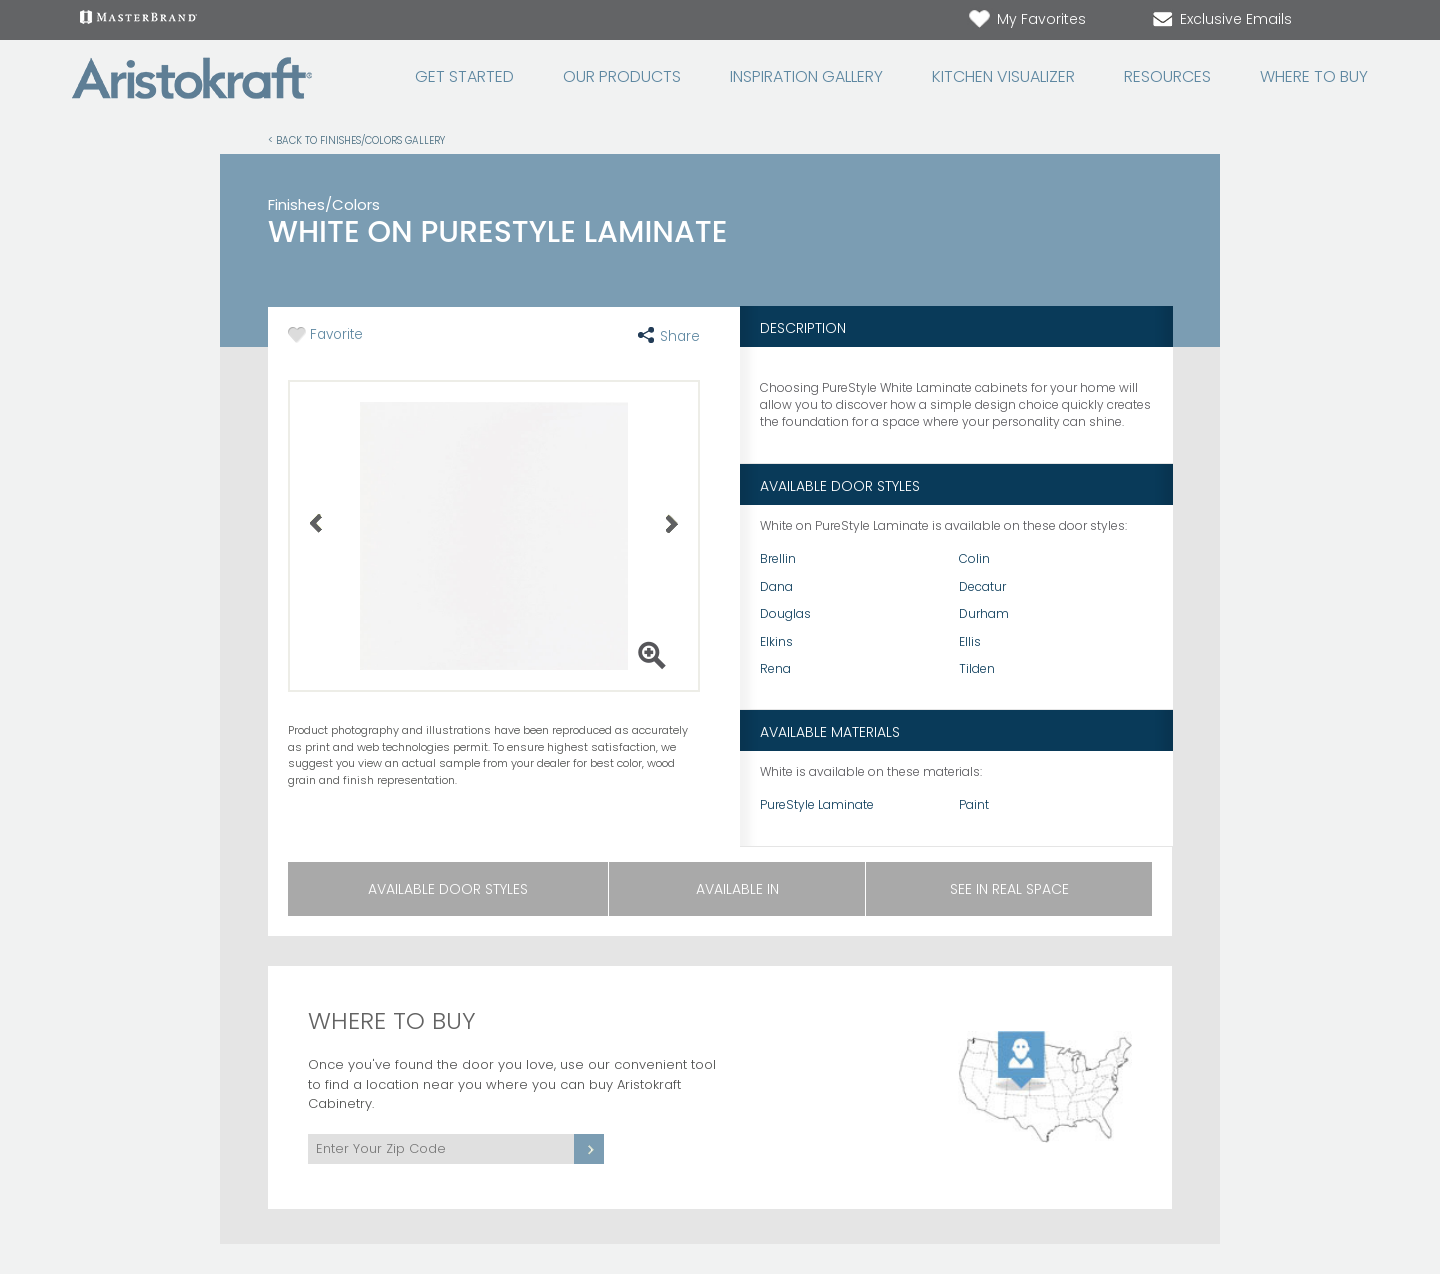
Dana (776, 586)
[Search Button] (1356, 20)
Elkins (776, 641)
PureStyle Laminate (817, 804)
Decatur (982, 586)
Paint (974, 804)
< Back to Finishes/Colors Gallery (356, 140)
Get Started (464, 77)
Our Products (622, 77)
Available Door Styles (448, 889)
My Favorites (1026, 19)
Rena (775, 668)
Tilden (977, 668)
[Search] (1336, 20)
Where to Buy (1314, 77)
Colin (974, 558)
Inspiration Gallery (806, 77)
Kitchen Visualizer (1003, 77)
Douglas (785, 613)
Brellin (778, 558)
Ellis (970, 641)
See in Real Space (1009, 889)
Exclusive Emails (1221, 19)
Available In (737, 889)
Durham (984, 613)
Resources (1167, 77)
